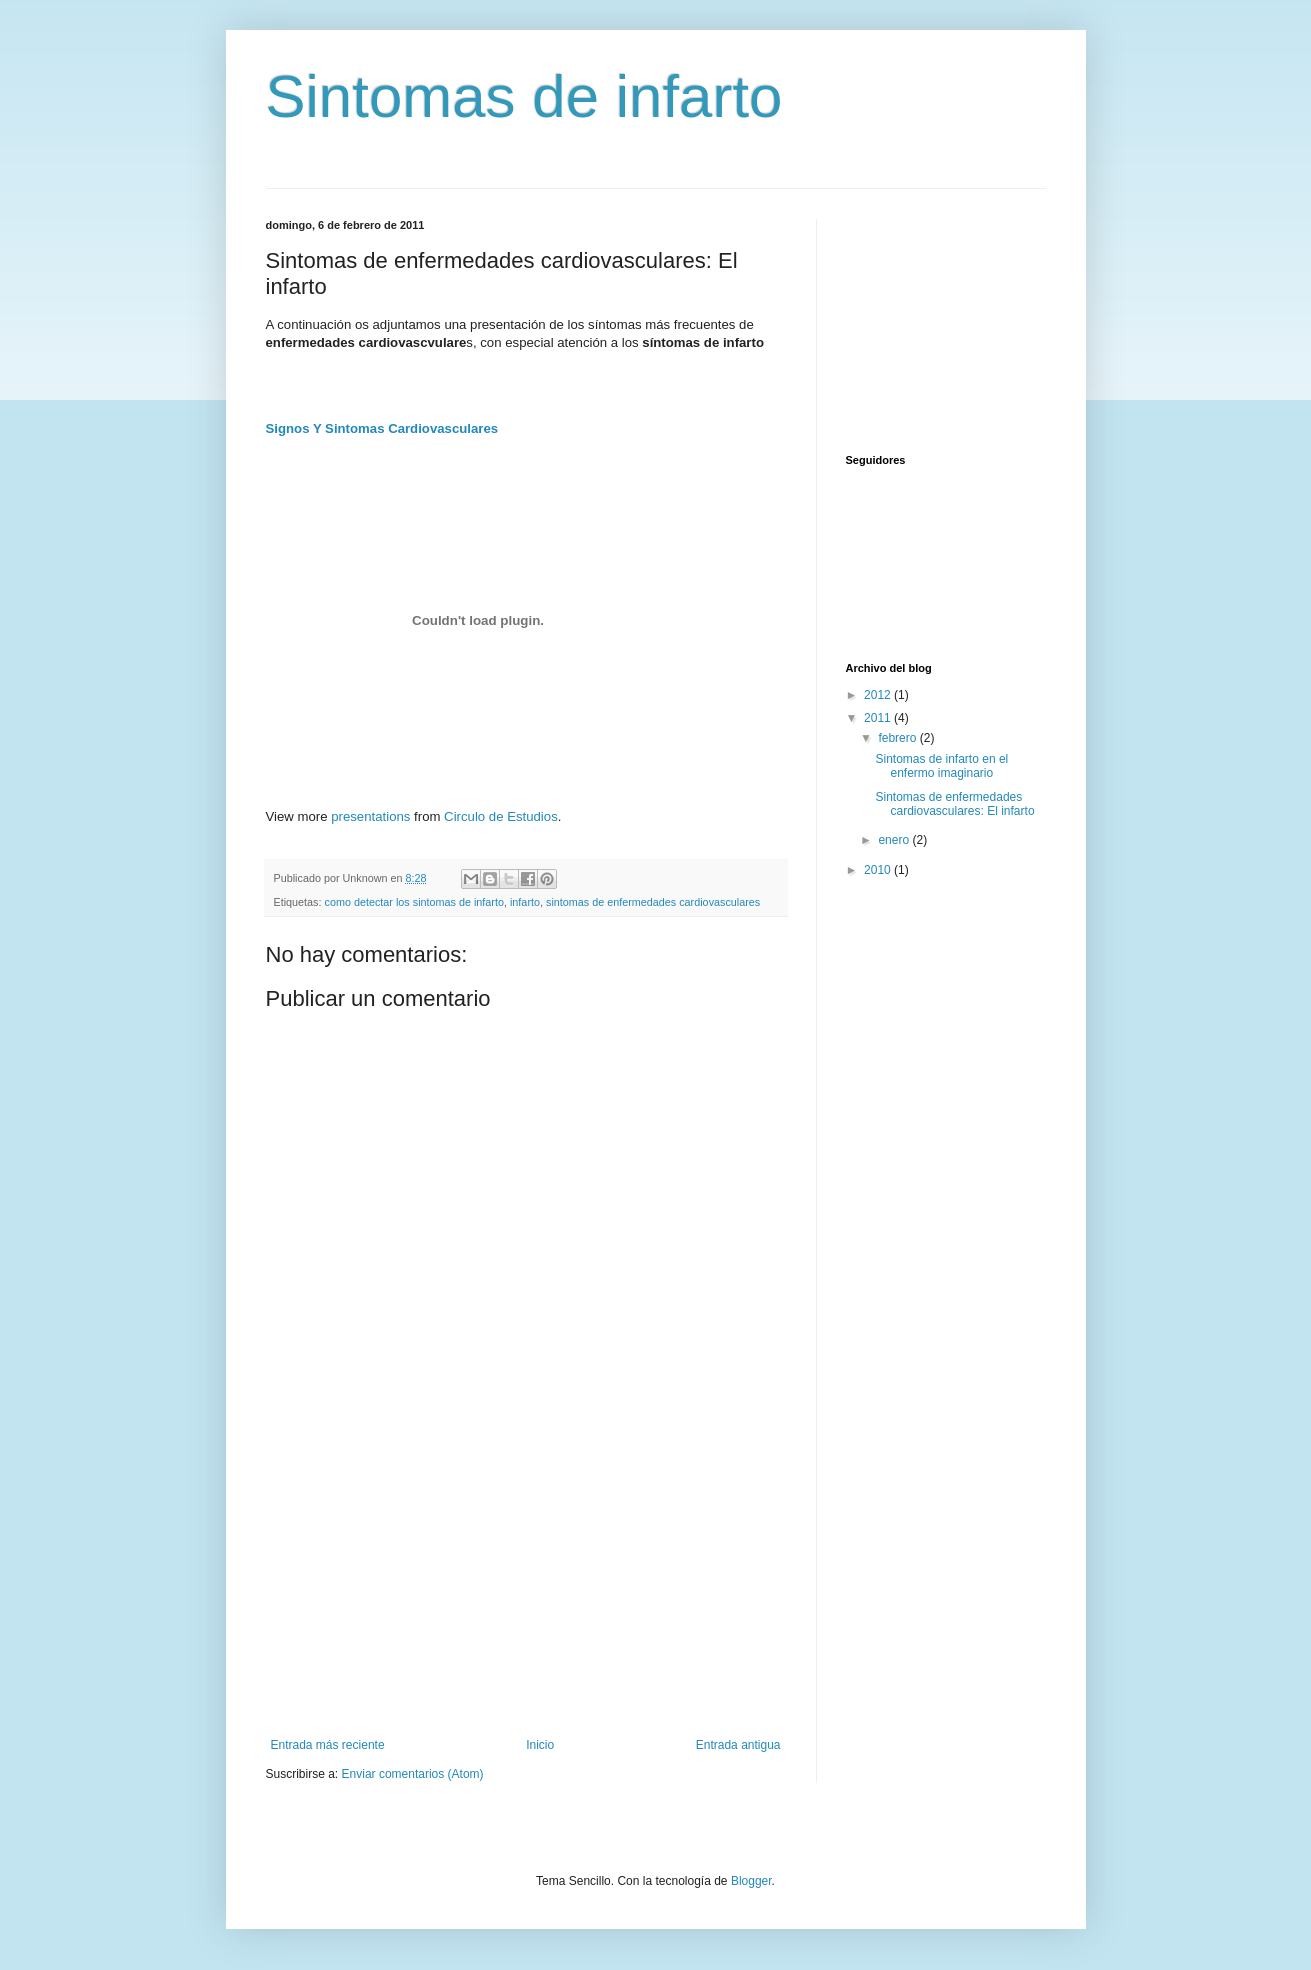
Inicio (540, 1745)
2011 (879, 718)
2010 (879, 870)
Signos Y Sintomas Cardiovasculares (382, 428)
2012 (879, 695)
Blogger (751, 1881)
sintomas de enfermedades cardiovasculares (653, 902)
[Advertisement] (526, 1588)
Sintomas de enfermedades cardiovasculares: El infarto (954, 804)
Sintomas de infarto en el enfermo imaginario (941, 766)
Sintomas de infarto (524, 96)
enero (895, 840)
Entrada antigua (738, 1745)
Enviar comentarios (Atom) (413, 1774)
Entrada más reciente (328, 1745)
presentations (370, 816)
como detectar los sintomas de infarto (414, 902)
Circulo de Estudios (501, 816)
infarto (525, 902)
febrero (898, 738)
